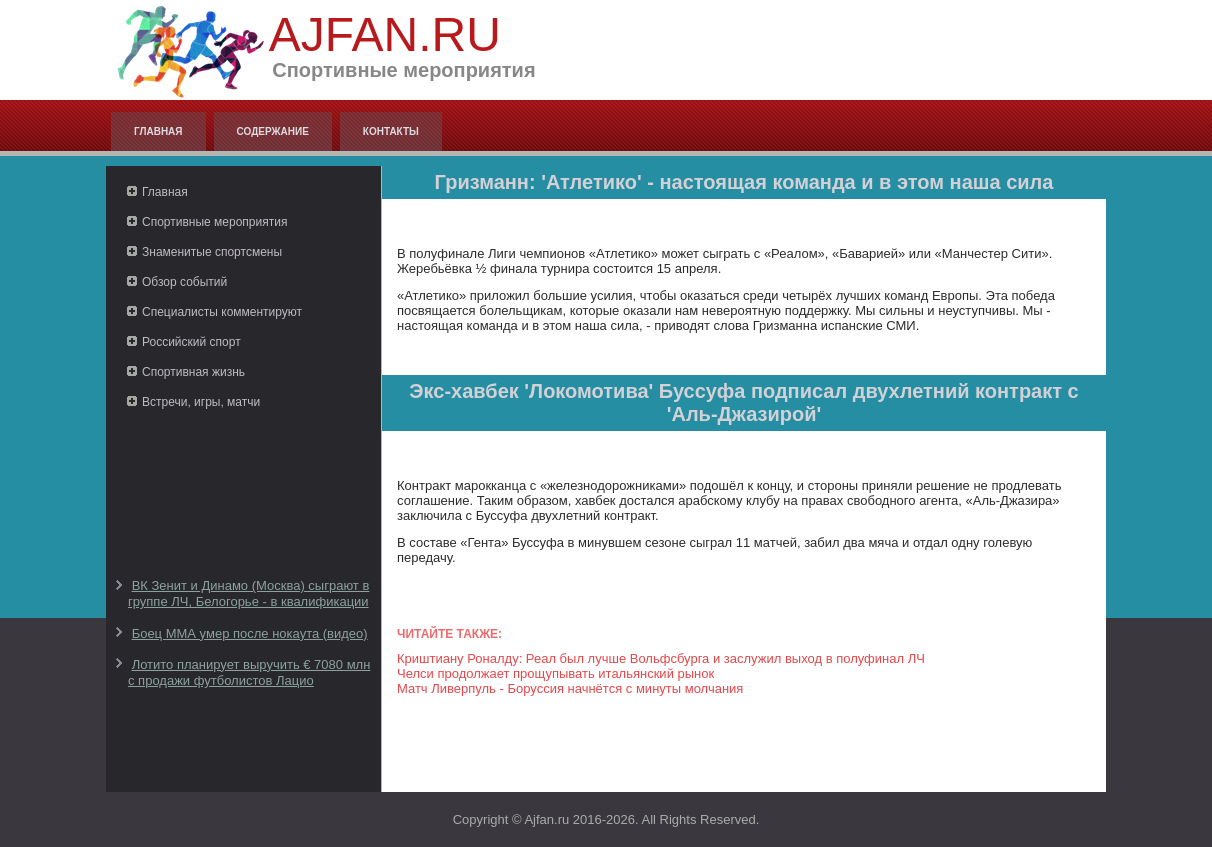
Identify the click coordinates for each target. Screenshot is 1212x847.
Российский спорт (191, 342)
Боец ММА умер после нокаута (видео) (250, 633)
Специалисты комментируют (222, 312)
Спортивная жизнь (193, 372)
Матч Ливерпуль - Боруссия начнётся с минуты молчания (570, 688)
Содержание (273, 131)
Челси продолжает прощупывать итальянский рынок (555, 673)
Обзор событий (184, 282)
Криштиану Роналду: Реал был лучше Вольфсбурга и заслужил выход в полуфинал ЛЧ (661, 658)
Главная (158, 131)
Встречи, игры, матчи (201, 402)
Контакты (391, 131)
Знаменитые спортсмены (212, 252)
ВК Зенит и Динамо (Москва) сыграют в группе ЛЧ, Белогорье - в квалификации (248, 593)
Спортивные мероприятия (214, 222)
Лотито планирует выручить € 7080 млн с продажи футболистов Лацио (249, 672)
